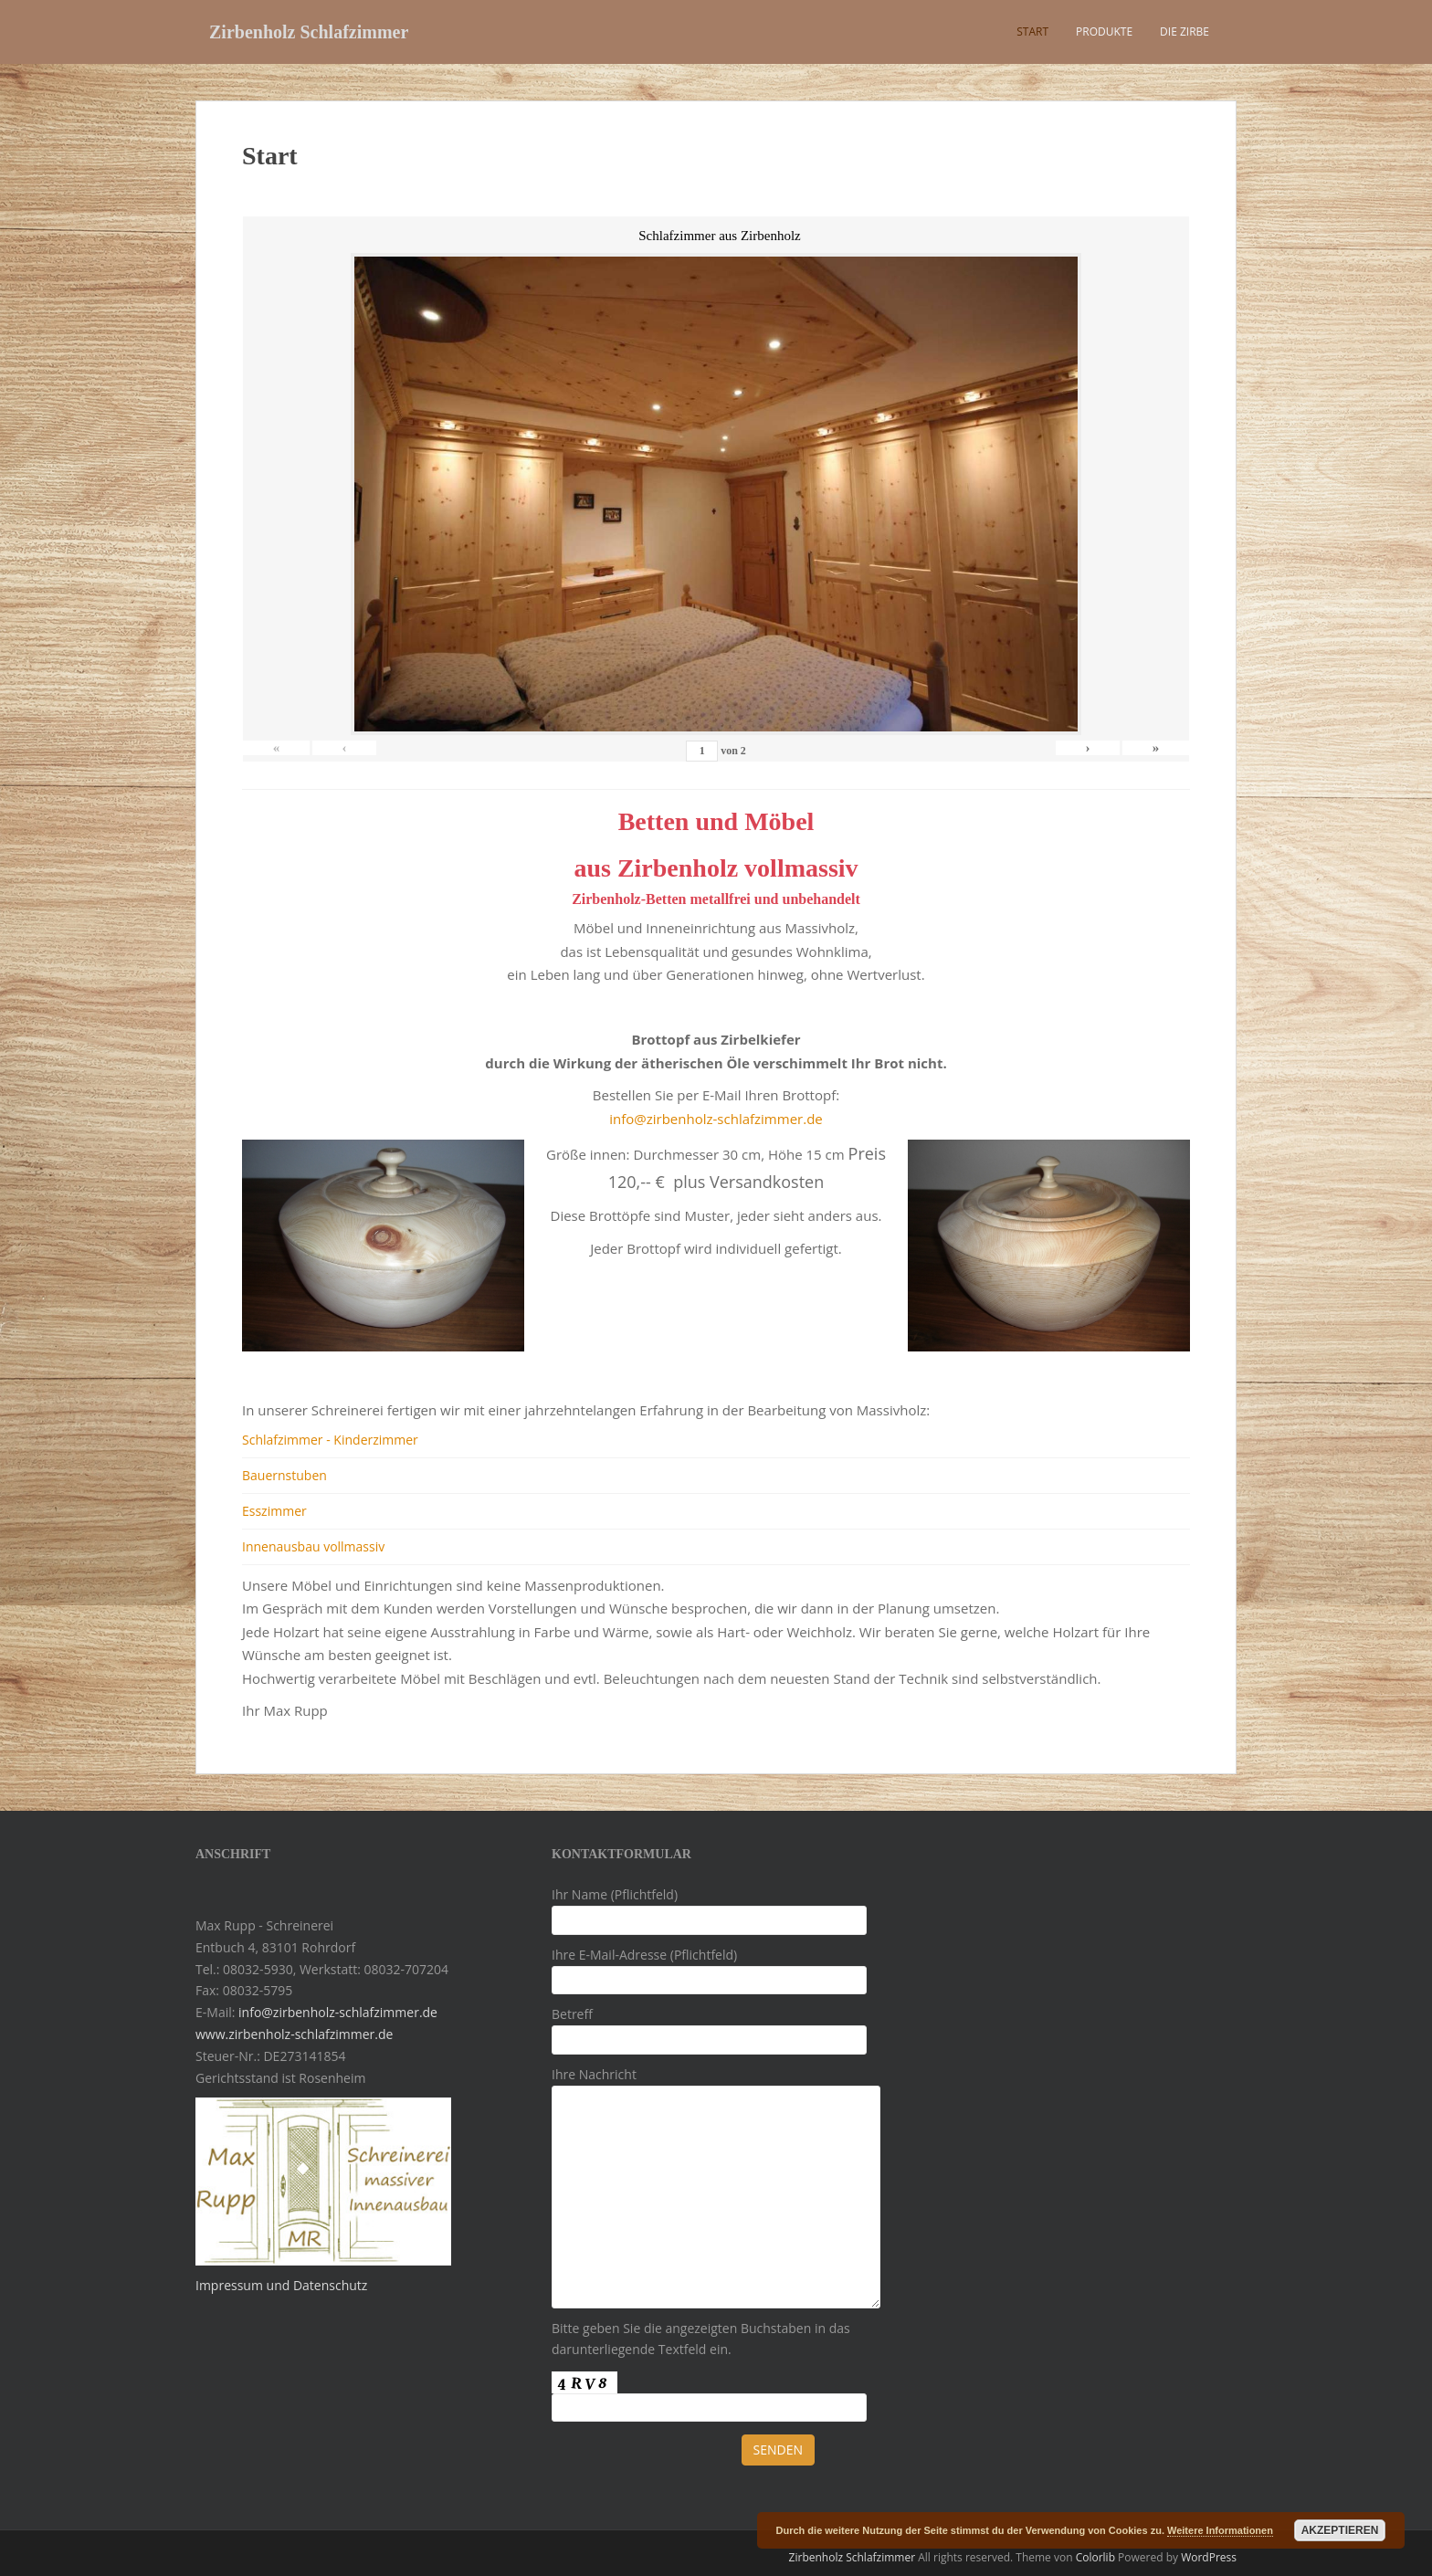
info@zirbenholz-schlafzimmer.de (716, 1118)
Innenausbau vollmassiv (313, 1546)
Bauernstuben (284, 1475)
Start (1032, 31)
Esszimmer (274, 1510)
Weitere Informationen (1220, 2530)
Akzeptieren (1340, 2530)
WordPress (1209, 2557)
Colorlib (1095, 2557)
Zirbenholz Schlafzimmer (308, 32)
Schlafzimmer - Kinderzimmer (330, 1439)
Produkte (1104, 31)
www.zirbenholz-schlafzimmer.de (294, 2034)
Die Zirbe (1184, 31)
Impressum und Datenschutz (281, 2285)
